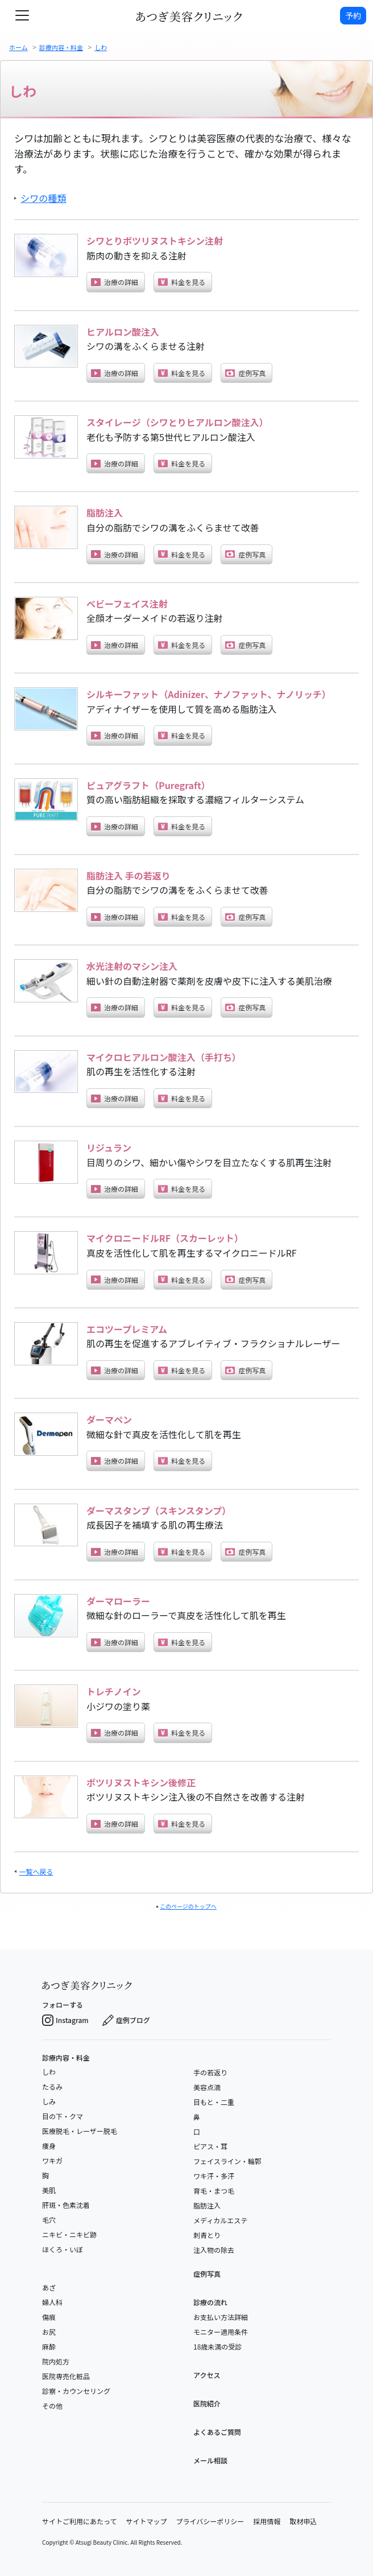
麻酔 (49, 2346)
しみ (49, 2101)
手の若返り (210, 2072)
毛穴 (49, 2219)
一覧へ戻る (36, 1871)
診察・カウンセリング (76, 2391)
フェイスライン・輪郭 (227, 2161)
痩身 (49, 2145)
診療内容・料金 (66, 2058)
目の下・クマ (62, 2116)
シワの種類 (43, 198)
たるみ (52, 2086)
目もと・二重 (213, 2102)
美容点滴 (207, 2087)
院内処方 (55, 2361)
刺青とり (207, 2235)
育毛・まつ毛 (213, 2190)
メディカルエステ (220, 2220)
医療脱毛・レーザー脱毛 (79, 2131)
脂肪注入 (207, 2205)
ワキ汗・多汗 (213, 2176)
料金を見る (181, 282)
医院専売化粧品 (66, 2376)
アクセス (206, 2375)
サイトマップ (146, 2521)
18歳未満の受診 (217, 2346)
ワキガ (52, 2160)
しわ (49, 2072)
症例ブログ (126, 2020)
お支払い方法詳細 (220, 2317)
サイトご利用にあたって (79, 2521)
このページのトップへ (188, 1906)
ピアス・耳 (210, 2146)
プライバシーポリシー (210, 2521)
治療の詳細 (114, 282)
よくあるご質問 (217, 2432)
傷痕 (49, 2317)
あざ (49, 2287)
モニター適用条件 (220, 2331)
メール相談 (210, 2460)
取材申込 (303, 2521)
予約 (353, 15)
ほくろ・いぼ (62, 2249)
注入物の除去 (213, 2250)
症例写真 (245, 373)
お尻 (49, 2331)
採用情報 (266, 2521)
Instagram (65, 2020)
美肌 (49, 2190)
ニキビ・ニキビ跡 (69, 2234)
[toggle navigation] (22, 15)
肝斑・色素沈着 (66, 2205)
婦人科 (52, 2302)
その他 (52, 2405)
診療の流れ (210, 2302)
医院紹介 (207, 2403)
